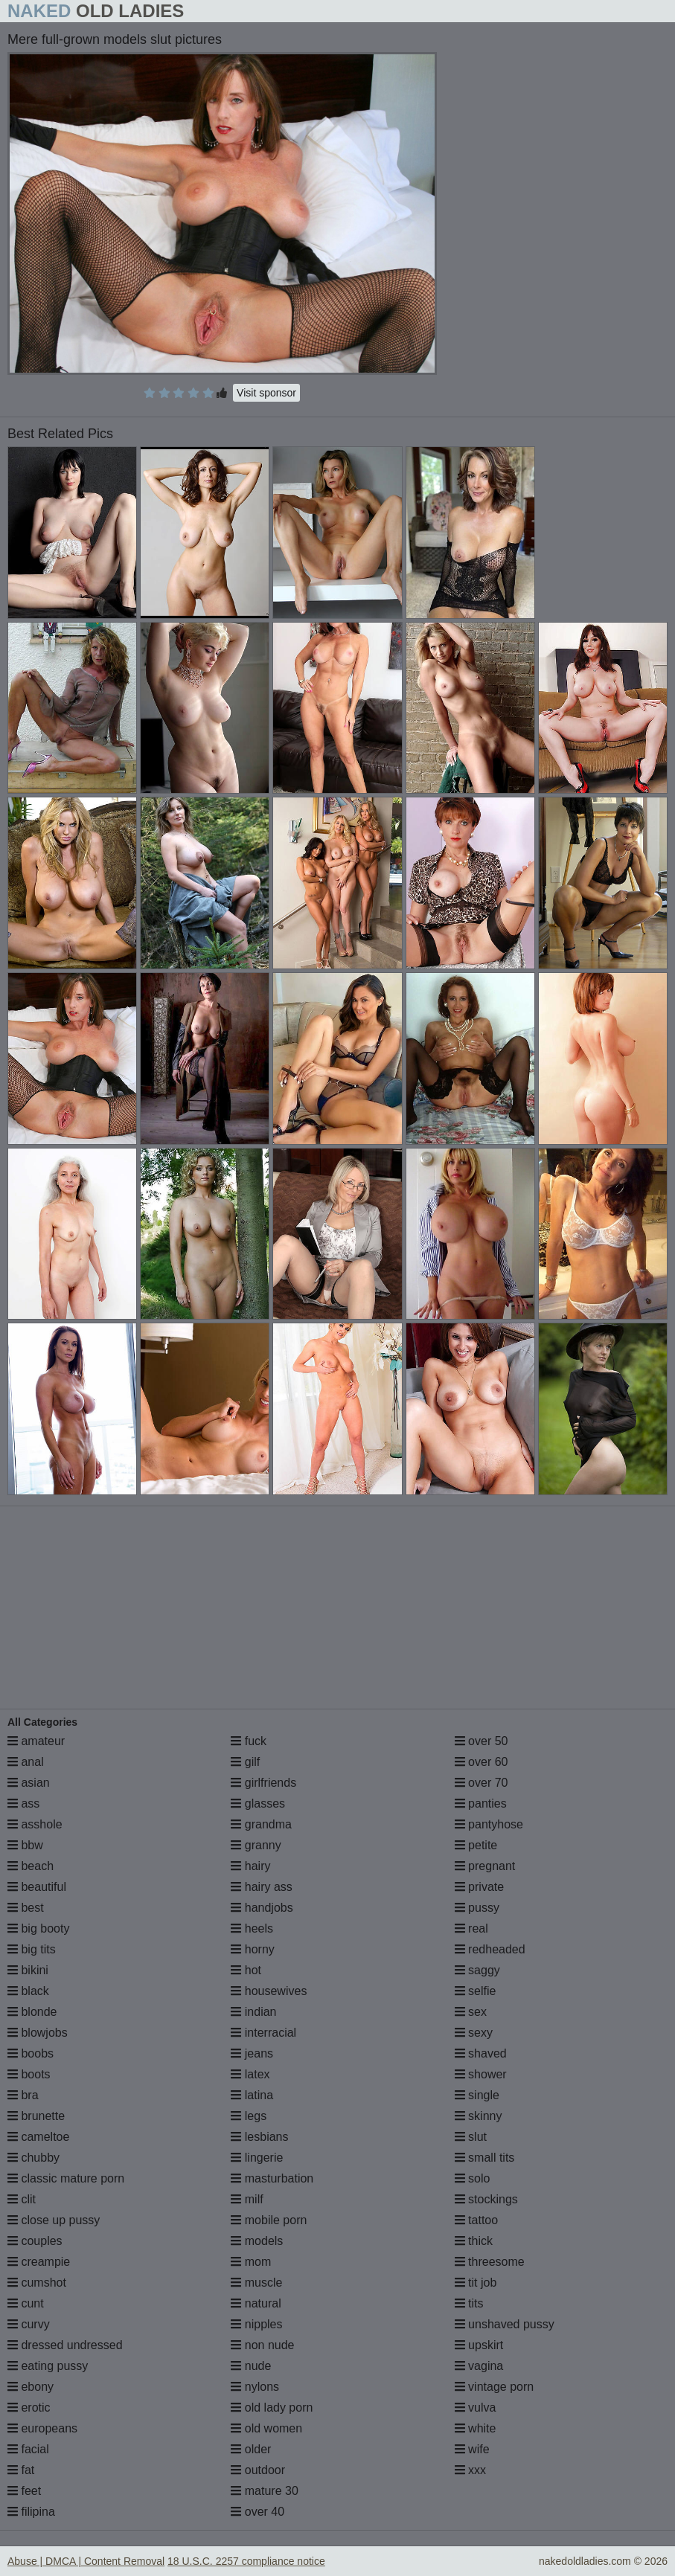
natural (256, 2303)
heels (252, 1928)
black (28, 1991)
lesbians (259, 2136)
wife (472, 2449)
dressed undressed (65, 2345)
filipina (31, 2511)
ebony (30, 2386)
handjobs (261, 1907)
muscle (256, 2282)
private (479, 1886)
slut (471, 2136)
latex (250, 2074)
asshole (35, 1824)
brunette (36, 2116)
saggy (477, 1970)
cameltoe (38, 2136)
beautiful (36, 1886)
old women (266, 2428)
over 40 (257, 2511)
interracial (263, 2032)
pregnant (485, 1866)
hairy (250, 1866)
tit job (476, 2282)
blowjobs (37, 2032)
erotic (29, 2407)
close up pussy (53, 2220)
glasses (258, 1803)
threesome (490, 2261)
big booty (38, 1928)
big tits (31, 1949)
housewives (269, 1991)
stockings (486, 2199)
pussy (477, 1907)
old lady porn (272, 2407)
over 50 (481, 1741)
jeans (252, 2053)
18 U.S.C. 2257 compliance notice (246, 2561)
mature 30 (264, 2491)
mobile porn (269, 2220)
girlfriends (263, 1782)
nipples (256, 2324)
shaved (481, 2053)
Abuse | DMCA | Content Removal (85, 2561)
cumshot (36, 2282)
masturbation (272, 2178)
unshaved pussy (504, 2324)
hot (246, 1970)
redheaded (490, 1949)
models (257, 2241)
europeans (42, 2428)
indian (253, 2011)
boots (29, 2074)
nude (251, 2366)
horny (252, 1949)
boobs (30, 2053)
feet (24, 2491)
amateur (36, 1741)
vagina (479, 2366)
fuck (248, 1741)
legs (248, 2116)
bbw (25, 1845)
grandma (261, 1824)
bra (23, 2095)
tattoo (476, 2220)
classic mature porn (65, 2178)
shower (481, 2074)
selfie (475, 1991)
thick (474, 2241)
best (25, 1907)
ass (23, 1803)
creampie (38, 2261)
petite (476, 1845)
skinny (478, 2116)
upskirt (479, 2345)
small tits (485, 2157)
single (477, 2095)
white (475, 2428)
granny (256, 1845)
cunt (25, 2303)
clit (21, 2199)
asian (28, 1782)
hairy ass (261, 1886)
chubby (33, 2157)
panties (481, 1803)
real (471, 1928)
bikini (27, 1970)
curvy (28, 2324)
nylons (255, 2386)
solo (472, 2178)
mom (251, 2261)
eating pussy (47, 2366)
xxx (470, 2470)
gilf (245, 1762)
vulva (475, 2407)
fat (20, 2470)
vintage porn (494, 2386)
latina (252, 2095)
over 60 (481, 1762)
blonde (32, 2011)
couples (35, 2241)
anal (25, 1762)
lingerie (257, 2157)
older (251, 2449)
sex (471, 2011)
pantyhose (489, 1824)
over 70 (481, 1782)
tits (469, 2303)
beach (30, 1866)
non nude (262, 2345)
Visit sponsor (266, 393)
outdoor (258, 2470)
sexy (474, 2032)
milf (247, 2199)
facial (28, 2449)
